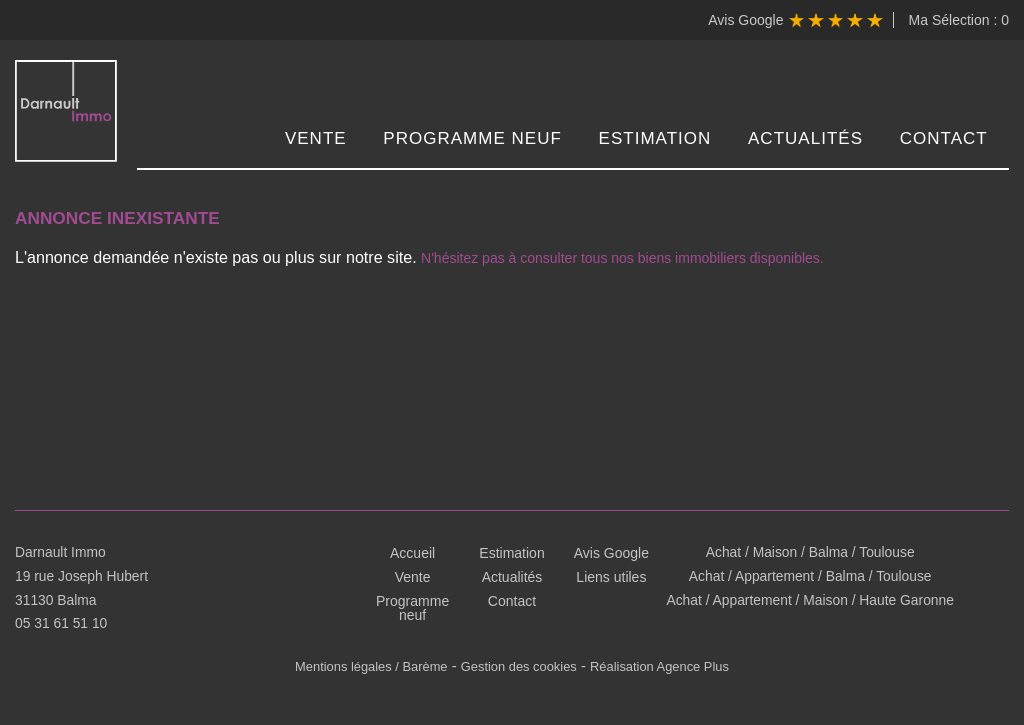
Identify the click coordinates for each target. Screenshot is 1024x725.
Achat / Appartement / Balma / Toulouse (810, 577)
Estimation (657, 139)
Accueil (412, 553)
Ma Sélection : (959, 20)
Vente (320, 139)
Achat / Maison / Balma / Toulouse (809, 553)
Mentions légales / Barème (372, 665)
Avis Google (795, 20)
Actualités (807, 139)
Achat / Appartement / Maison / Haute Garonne (810, 601)
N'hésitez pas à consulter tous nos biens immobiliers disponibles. (569, 254)
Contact (945, 139)
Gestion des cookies (518, 665)
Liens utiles (611, 577)
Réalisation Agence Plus (659, 665)
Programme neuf (476, 139)
